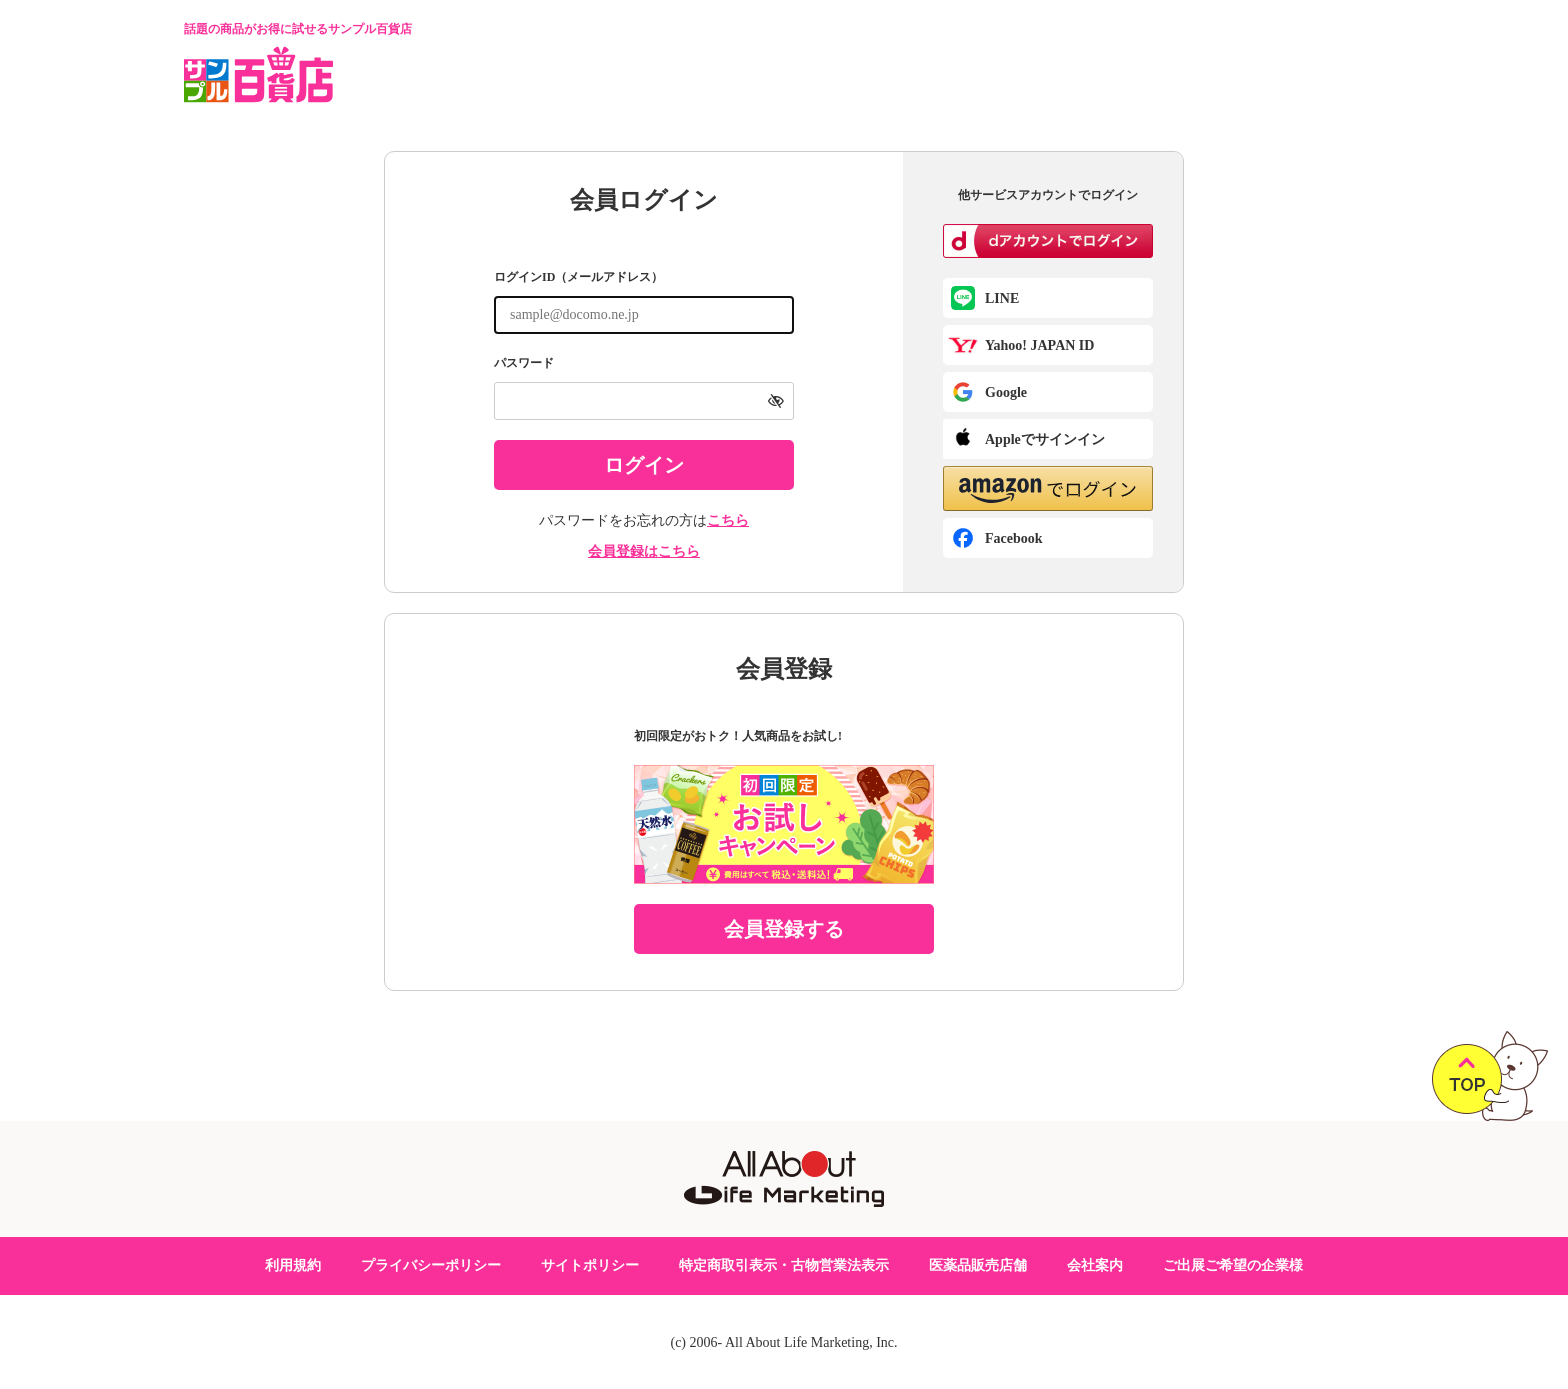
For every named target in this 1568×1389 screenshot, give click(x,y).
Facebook (1014, 538)
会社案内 (1095, 1265)
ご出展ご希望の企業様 (1233, 1265)
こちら (728, 520)
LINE (1002, 298)
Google (1006, 392)
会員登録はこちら (644, 551)
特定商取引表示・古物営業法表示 (784, 1265)
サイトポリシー (590, 1265)
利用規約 (293, 1265)
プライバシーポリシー (431, 1265)
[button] (1048, 488)
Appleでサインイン (1045, 439)
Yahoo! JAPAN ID (1039, 345)
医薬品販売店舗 (978, 1265)
